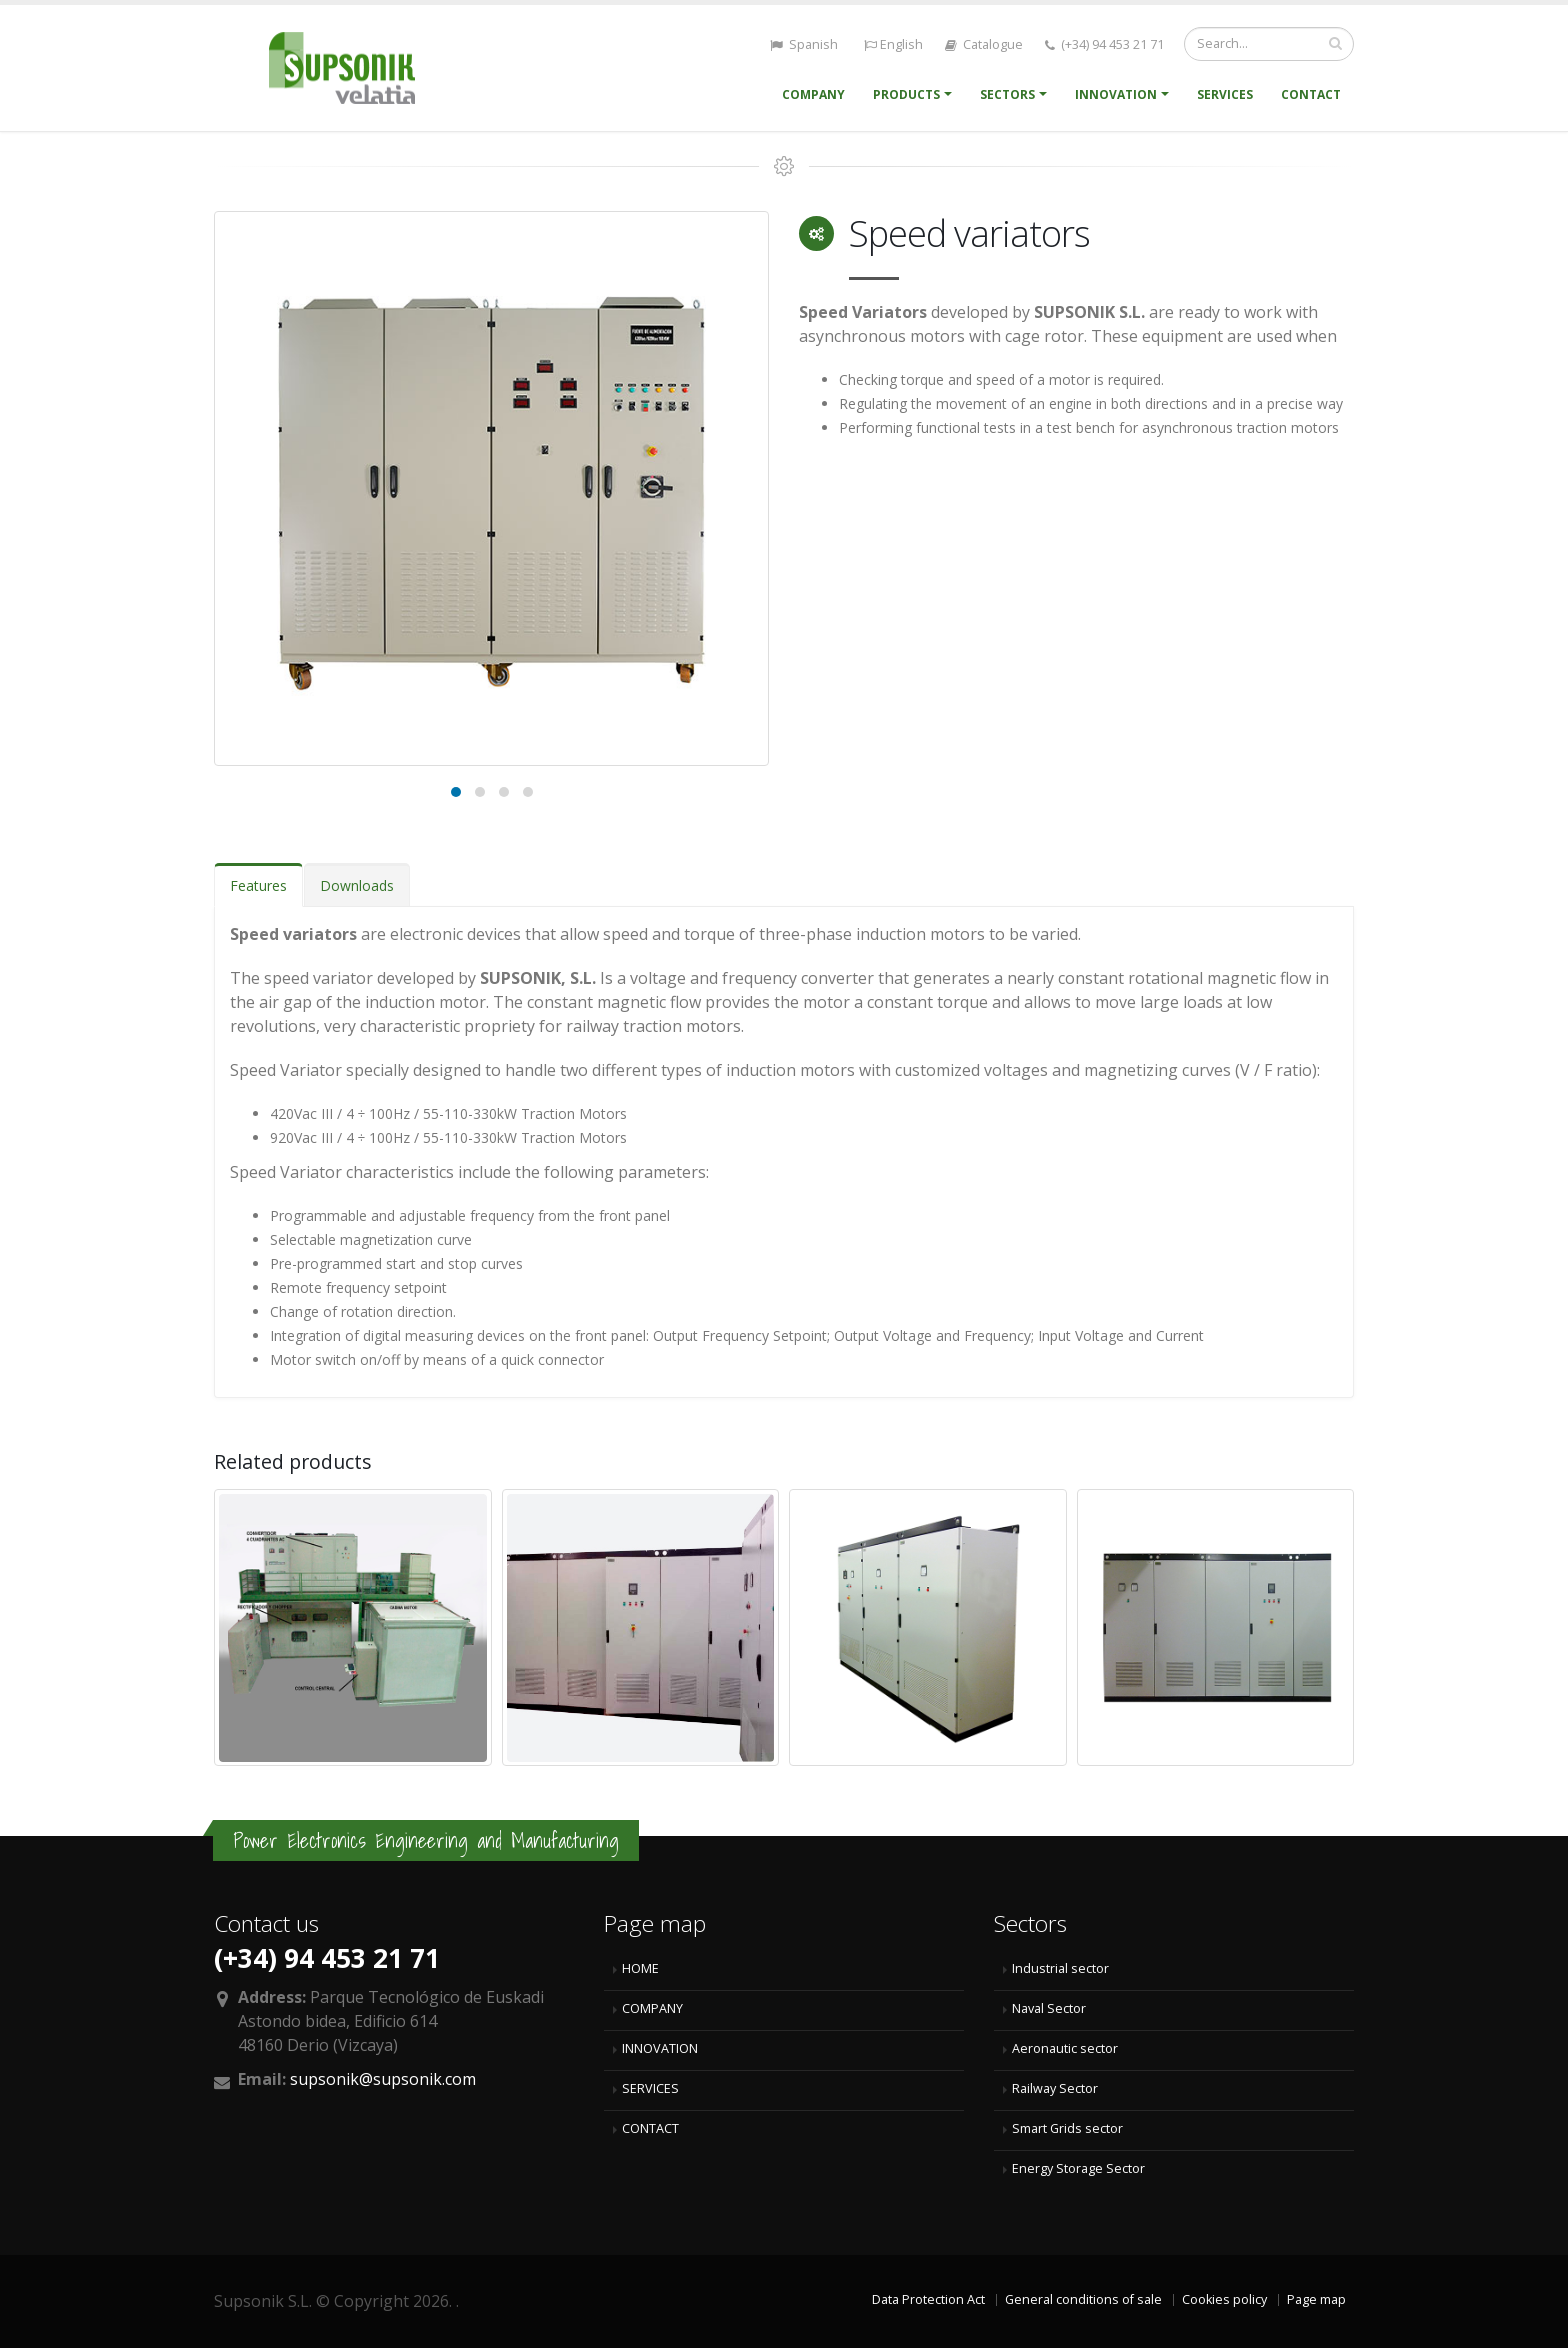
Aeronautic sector (1065, 2048)
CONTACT (650, 2128)
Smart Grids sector (1067, 2128)
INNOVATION (660, 2048)
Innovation (1116, 94)
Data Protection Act (928, 2299)
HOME (640, 1968)
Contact (1311, 94)
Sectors (1007, 94)
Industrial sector (1060, 1968)
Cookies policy (1224, 2299)
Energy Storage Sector (1078, 2168)
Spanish (803, 44)
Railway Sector (1055, 2088)
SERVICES (650, 2088)
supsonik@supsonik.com (383, 2079)
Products (906, 94)
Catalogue (984, 44)
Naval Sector (1049, 2008)
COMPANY (652, 2008)
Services (1225, 94)
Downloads (357, 885)
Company (813, 94)
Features (258, 885)
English (891, 44)
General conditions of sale (1083, 2299)
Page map (1316, 2299)
